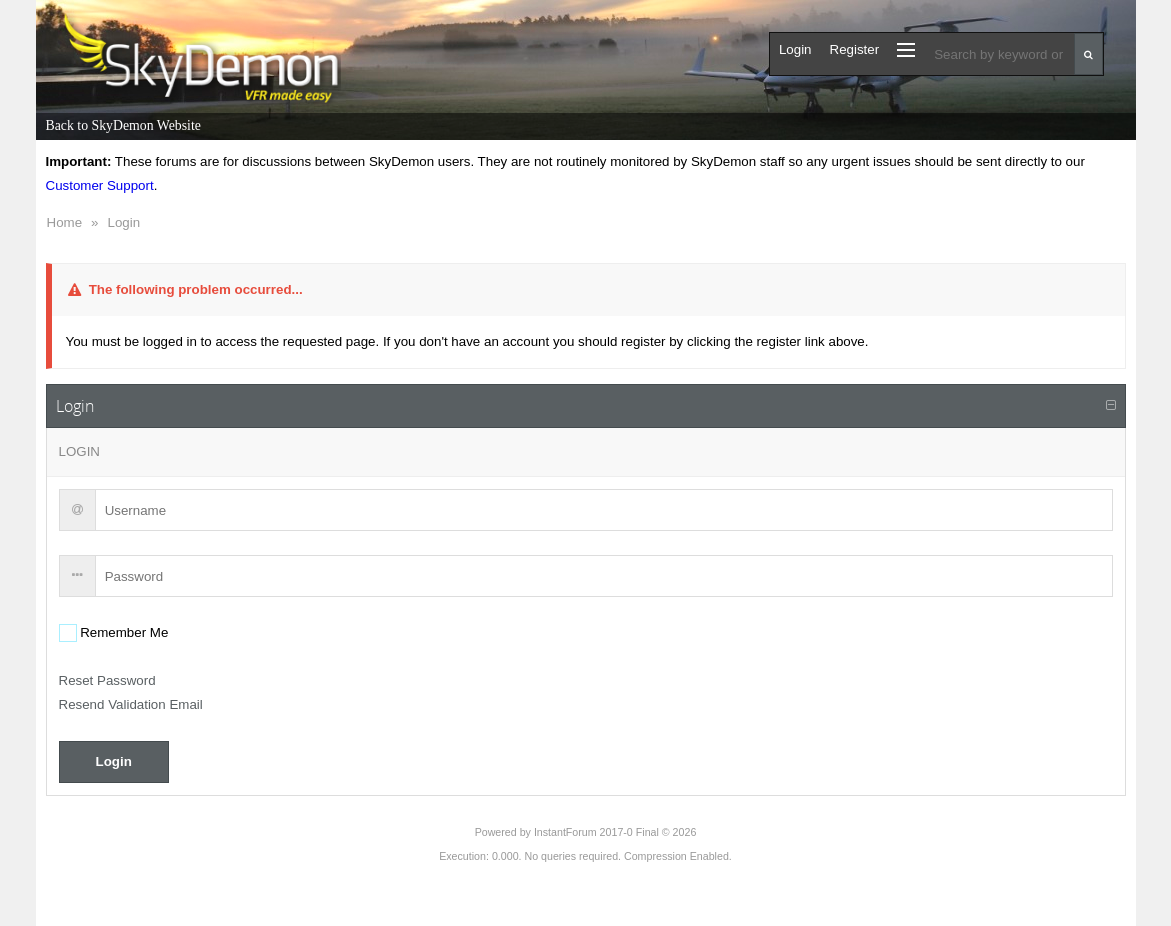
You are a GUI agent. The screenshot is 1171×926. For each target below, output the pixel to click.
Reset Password (107, 680)
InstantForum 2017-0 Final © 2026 (615, 832)
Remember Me (123, 632)
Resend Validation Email (131, 704)
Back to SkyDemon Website (123, 125)
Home (65, 222)
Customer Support (100, 185)
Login (123, 222)
